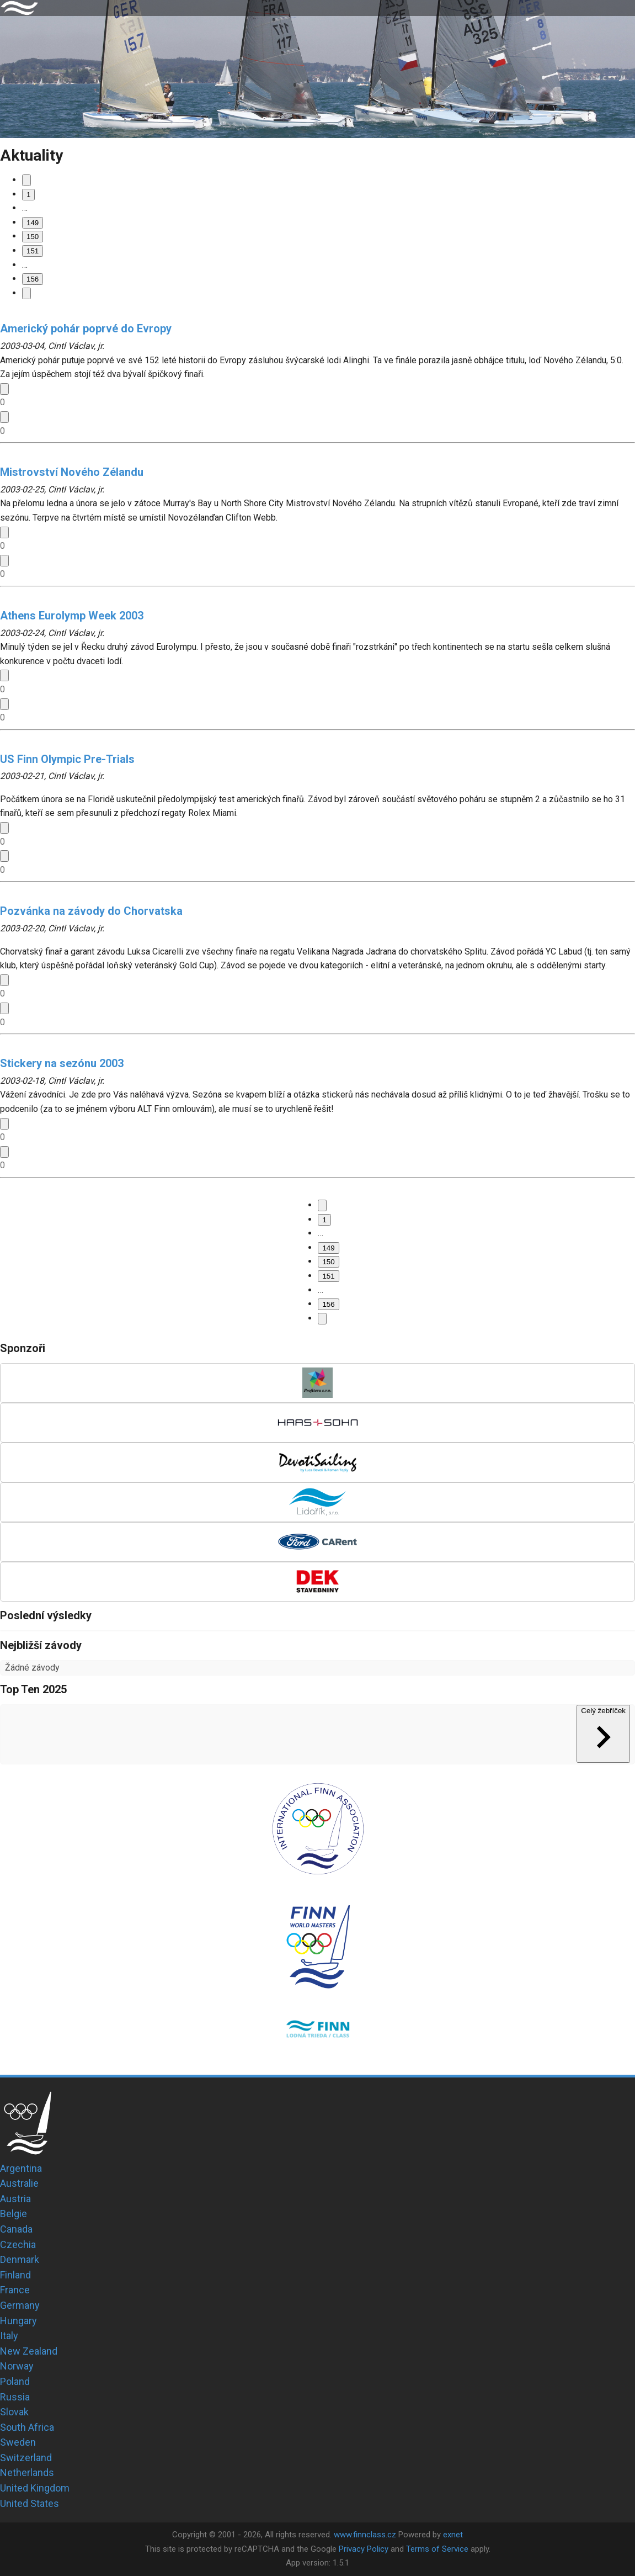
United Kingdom (35, 2488)
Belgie (13, 2213)
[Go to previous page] (26, 180)
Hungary (18, 2320)
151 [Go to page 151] (32, 251)
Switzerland (26, 2457)
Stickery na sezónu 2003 (62, 1063)
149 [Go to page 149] (32, 223)
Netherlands (27, 2472)
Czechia (18, 2244)
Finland (15, 2275)
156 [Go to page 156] (32, 279)
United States (29, 2503)
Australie (19, 2183)
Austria (15, 2198)
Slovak (14, 2412)
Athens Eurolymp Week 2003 (71, 615)
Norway (17, 2366)
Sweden (18, 2442)
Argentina (21, 2168)
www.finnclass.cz (365, 2535)
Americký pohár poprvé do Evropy (86, 328)
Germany (20, 2305)
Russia (15, 2397)
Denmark (19, 2259)
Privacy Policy (363, 2549)
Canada (16, 2229)
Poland (15, 2381)
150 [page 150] (32, 236)
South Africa (27, 2427)
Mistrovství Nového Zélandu (71, 472)
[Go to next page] (26, 293)
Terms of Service (437, 2549)
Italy (9, 2335)
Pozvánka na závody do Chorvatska (91, 911)
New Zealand (28, 2351)
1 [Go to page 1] (28, 194)
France (15, 2290)
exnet (453, 2535)
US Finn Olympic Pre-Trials (67, 759)
